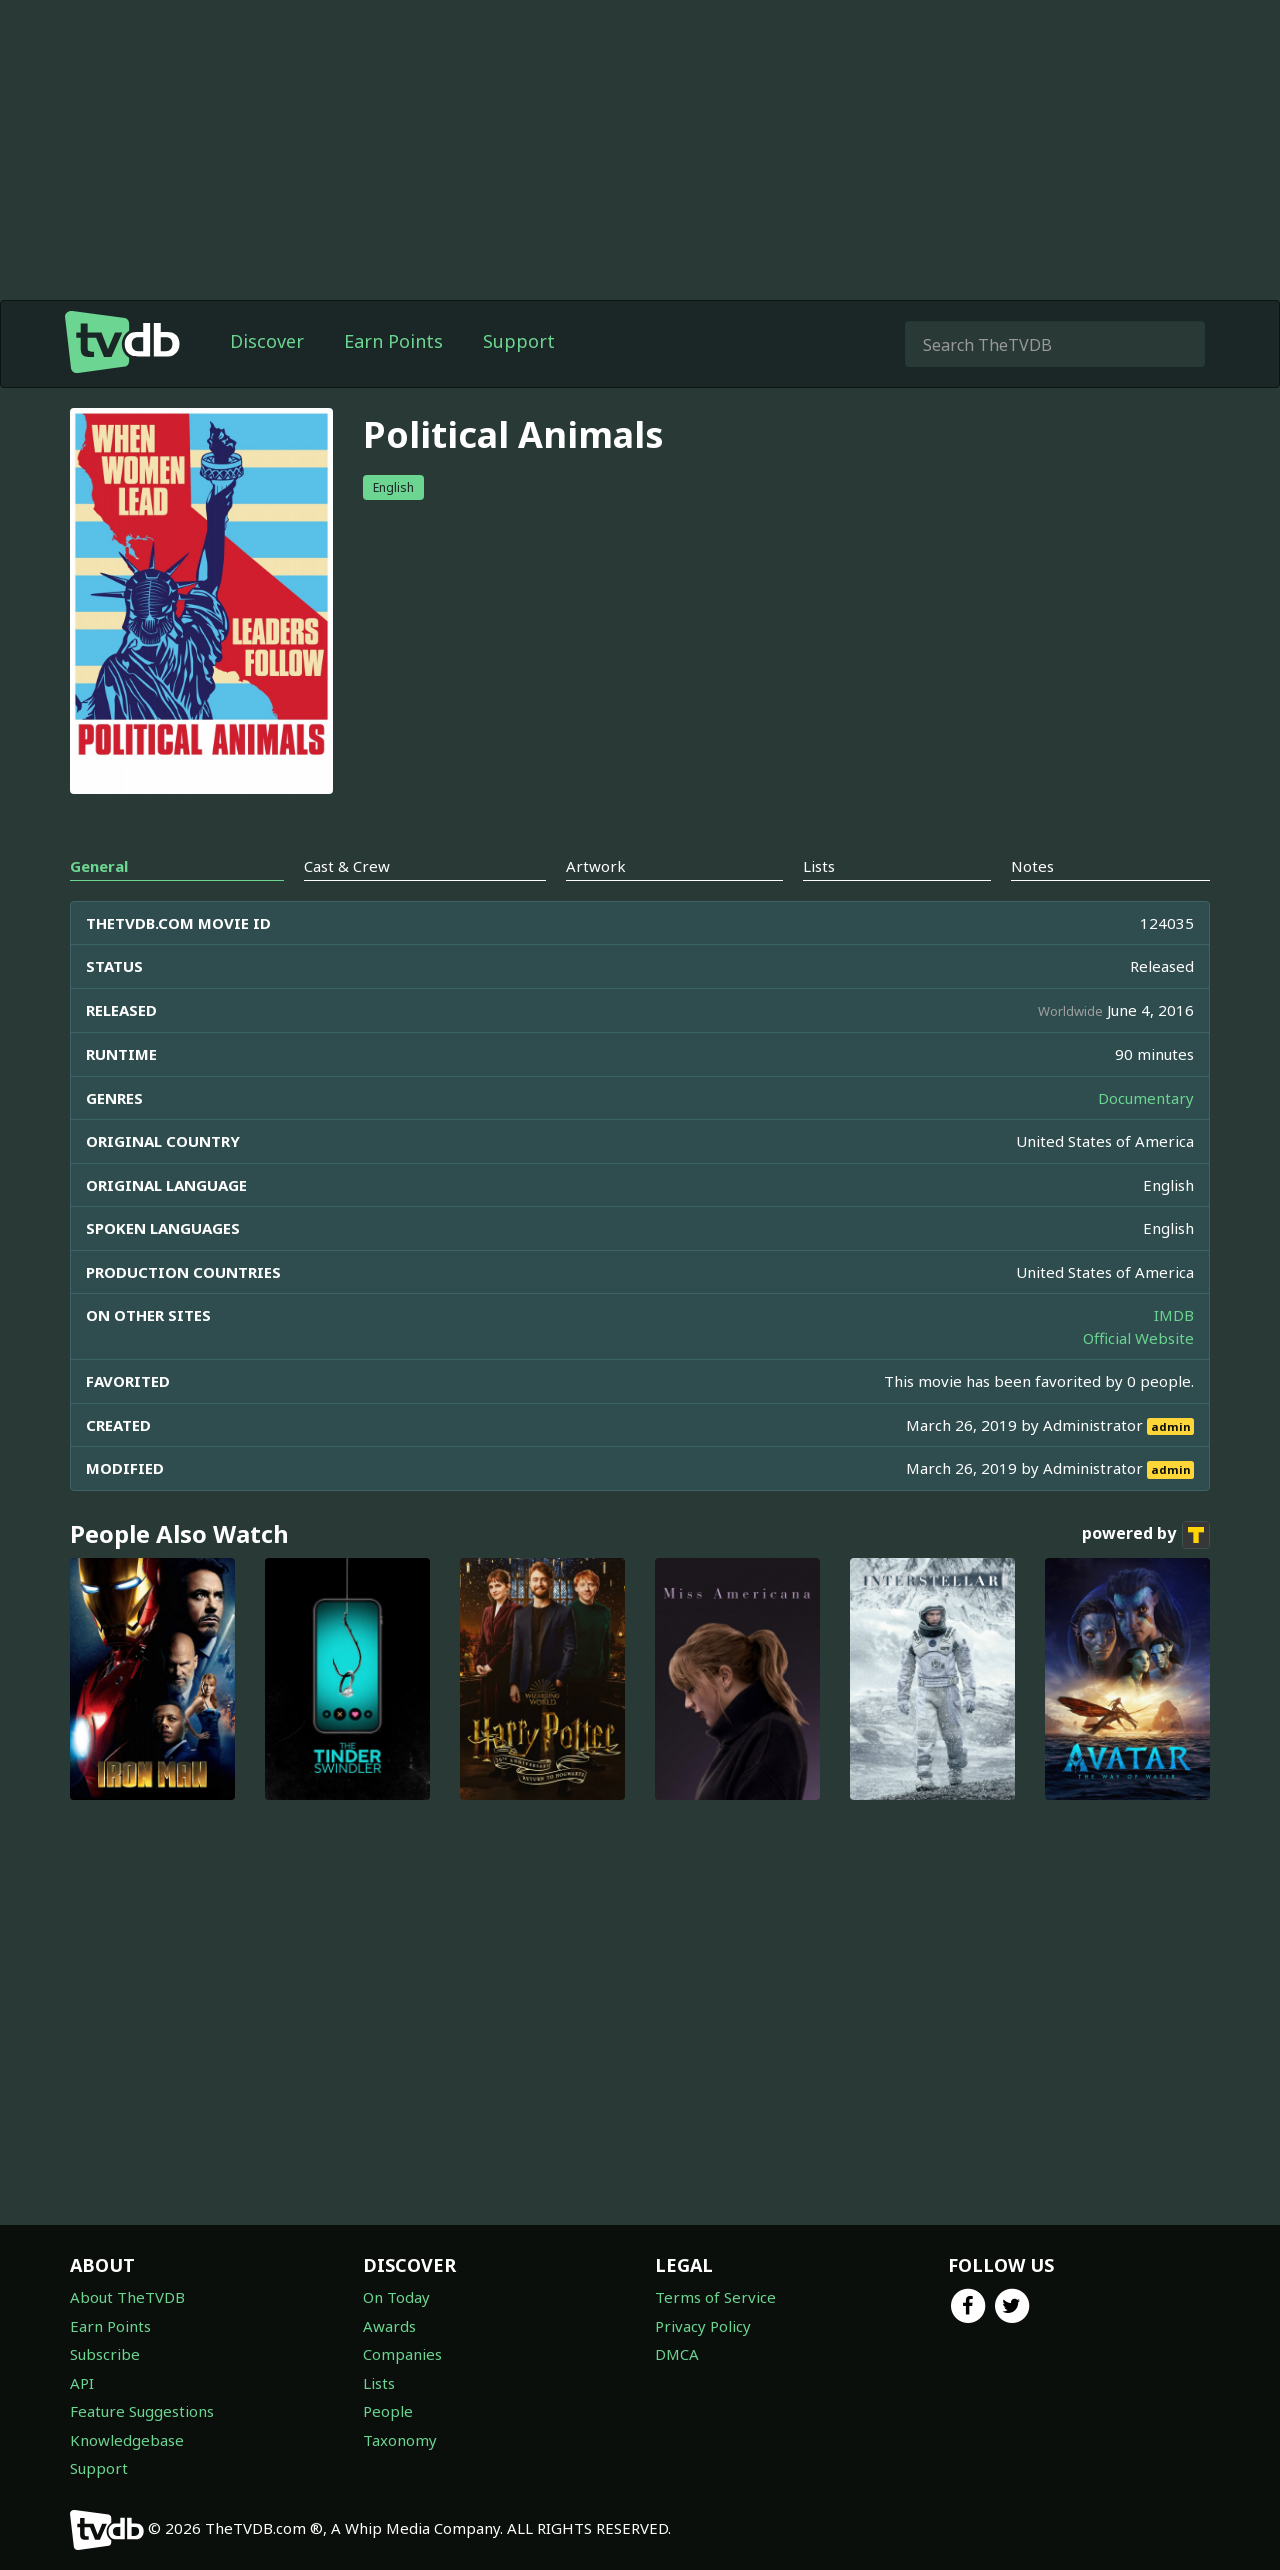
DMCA (677, 2354)
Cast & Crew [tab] (347, 906)
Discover (267, 381)
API (82, 2383)
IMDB (1174, 1355)
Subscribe (105, 2354)
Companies (402, 2354)
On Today (396, 2297)
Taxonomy (400, 2440)
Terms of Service (715, 2297)
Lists (379, 2383)
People (388, 2411)
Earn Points (393, 381)
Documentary (1146, 1138)
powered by (1146, 1575)
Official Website (1138, 1378)
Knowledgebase (127, 2440)
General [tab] (99, 906)
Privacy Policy (703, 2326)
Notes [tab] (1032, 906)
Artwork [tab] (596, 906)
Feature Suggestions (142, 2411)
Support (519, 381)
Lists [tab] (819, 906)
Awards (389, 2326)
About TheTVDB (127, 2297)
